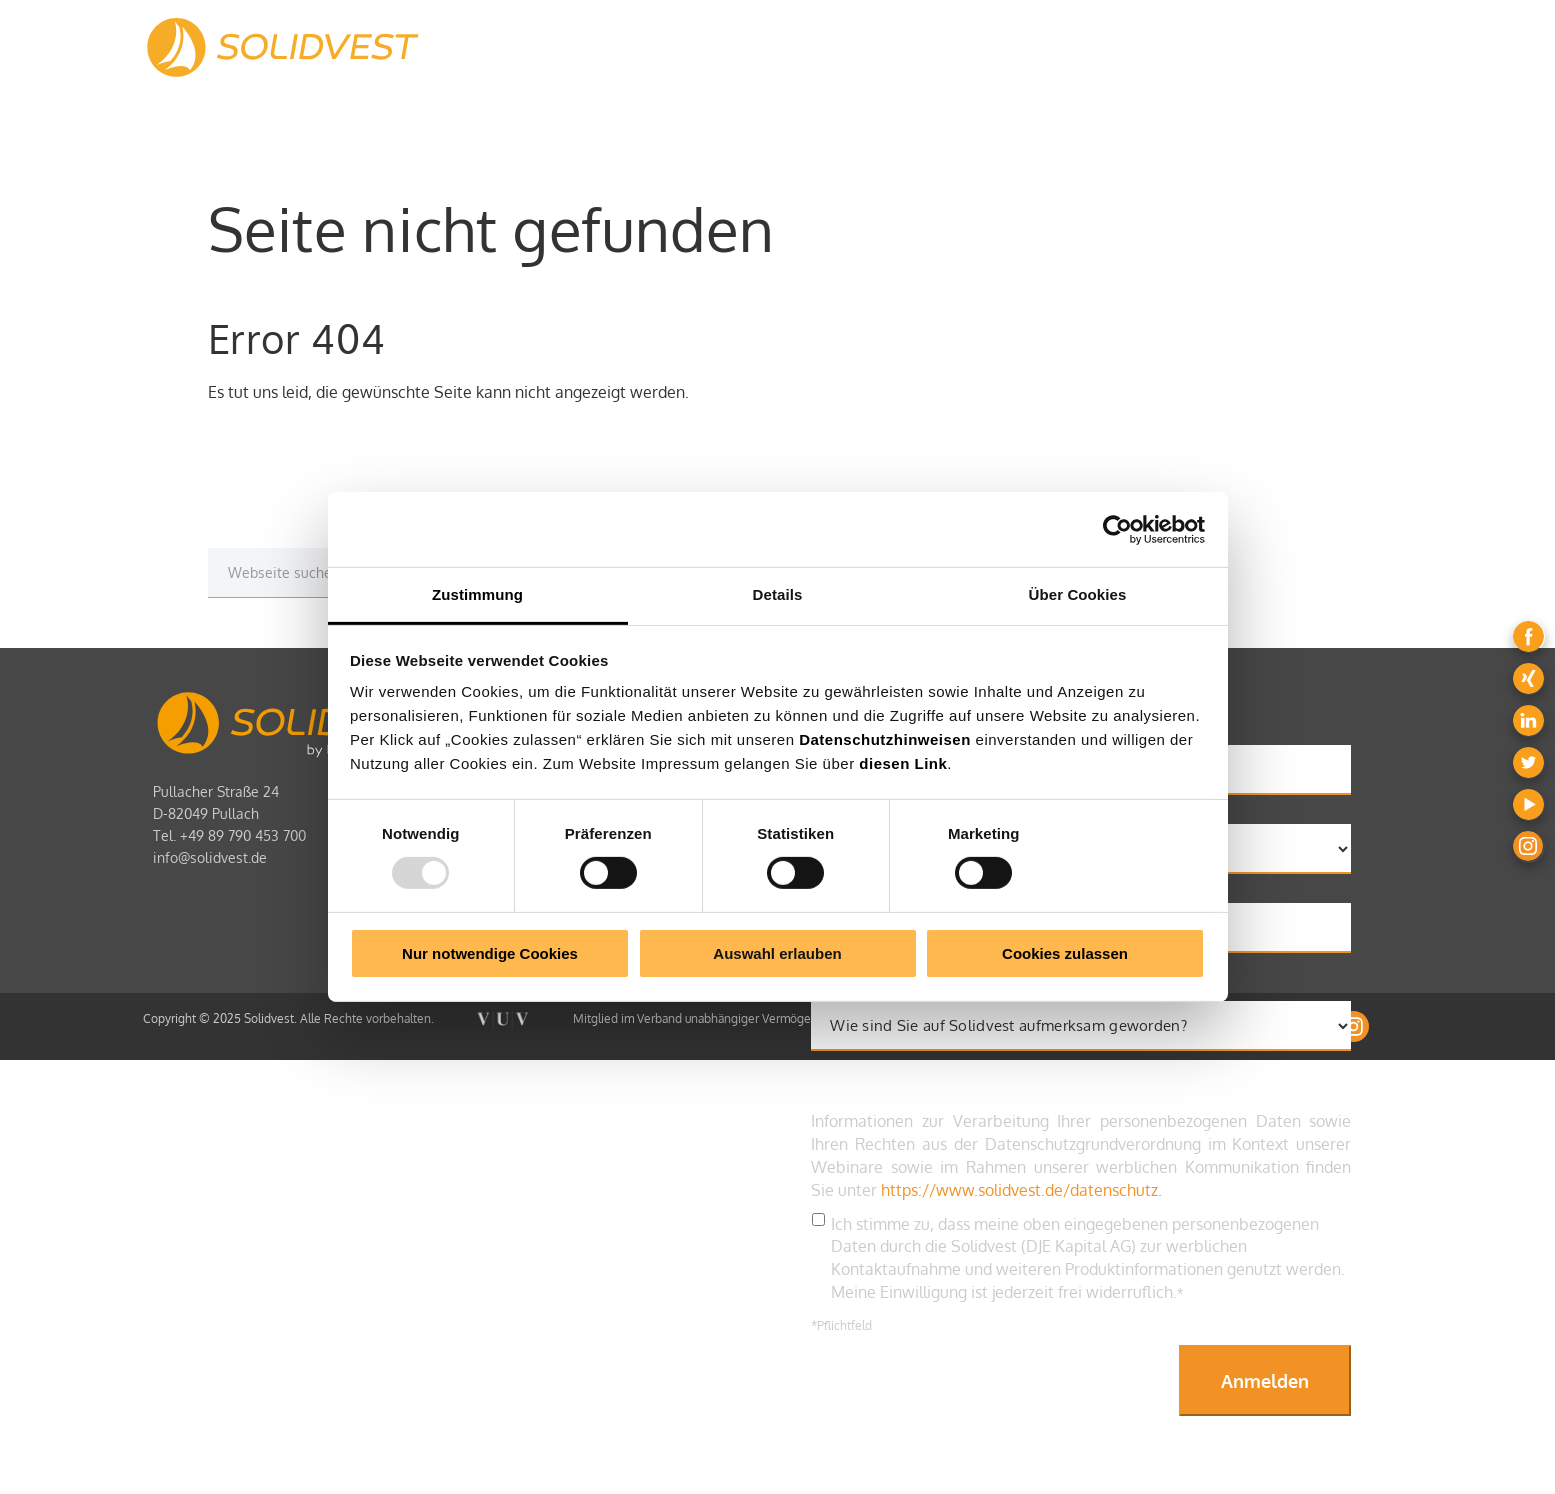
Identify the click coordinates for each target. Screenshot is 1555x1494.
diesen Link (903, 763)
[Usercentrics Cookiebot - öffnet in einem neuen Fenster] (1117, 529)
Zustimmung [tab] (477, 594)
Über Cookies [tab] (1078, 594)
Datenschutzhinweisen (885, 739)
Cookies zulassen (1065, 953)
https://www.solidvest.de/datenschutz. (1021, 1190)
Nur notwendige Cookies (490, 953)
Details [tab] (778, 594)
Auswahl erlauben (777, 953)
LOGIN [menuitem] (1351, 44)
